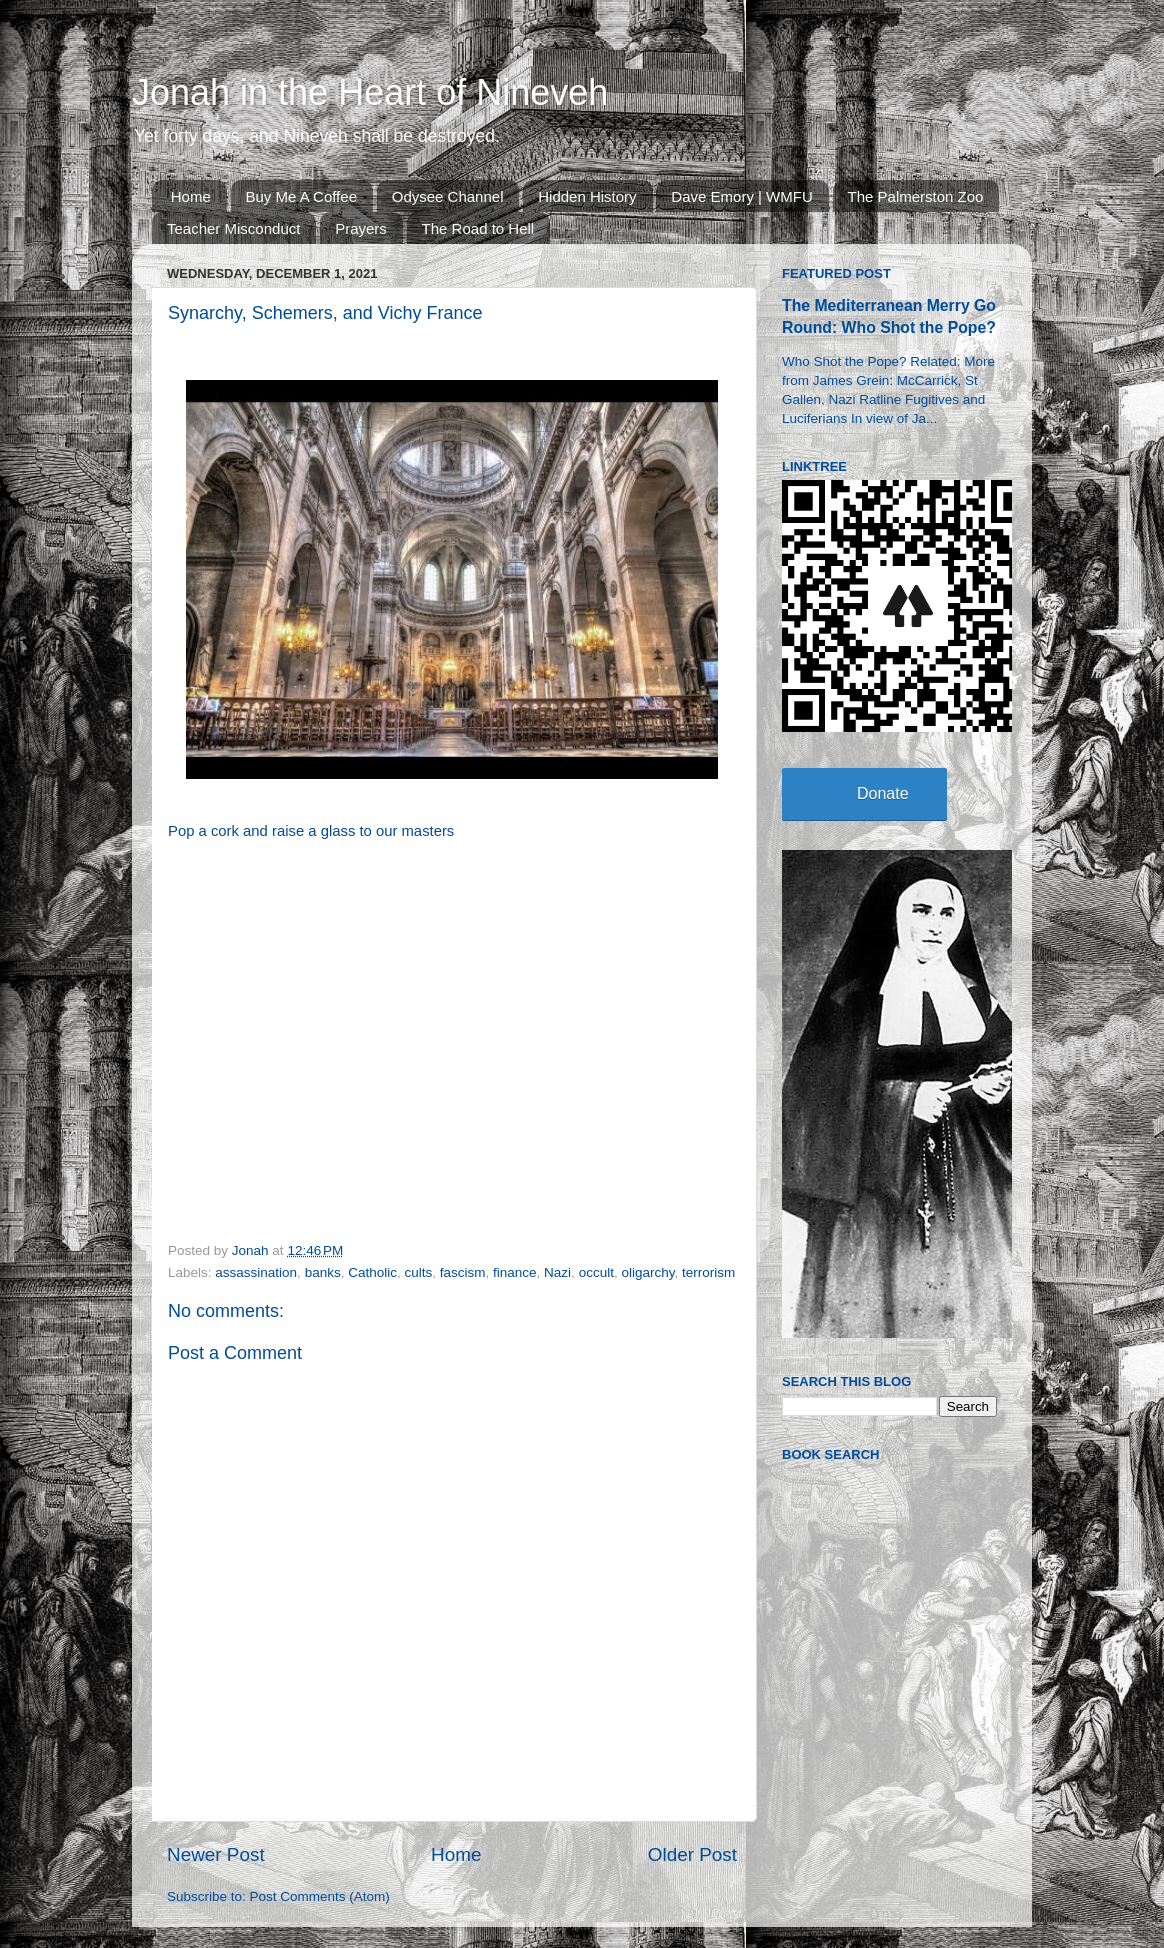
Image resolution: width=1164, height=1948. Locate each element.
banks (323, 1272)
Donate (883, 793)
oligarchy (647, 1272)
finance (515, 1272)
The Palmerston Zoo (916, 196)
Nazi (557, 1272)
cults (418, 1272)
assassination (256, 1272)
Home (191, 196)
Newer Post (216, 1854)
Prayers (361, 228)
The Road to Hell (478, 228)
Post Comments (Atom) (320, 1896)
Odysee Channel (448, 196)
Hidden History (587, 196)
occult (596, 1272)
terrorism (708, 1272)
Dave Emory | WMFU (741, 196)
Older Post (692, 1854)
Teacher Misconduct (233, 228)
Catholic (372, 1272)
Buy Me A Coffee (301, 196)
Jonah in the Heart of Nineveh (370, 92)
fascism (463, 1272)
